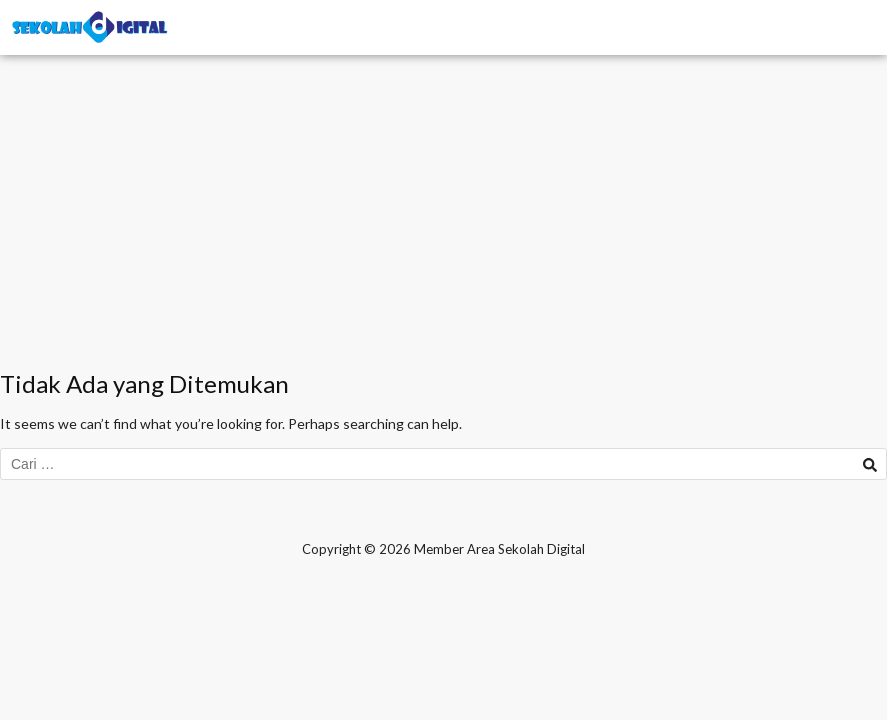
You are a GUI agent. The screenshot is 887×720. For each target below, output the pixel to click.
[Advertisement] (443, 220)
